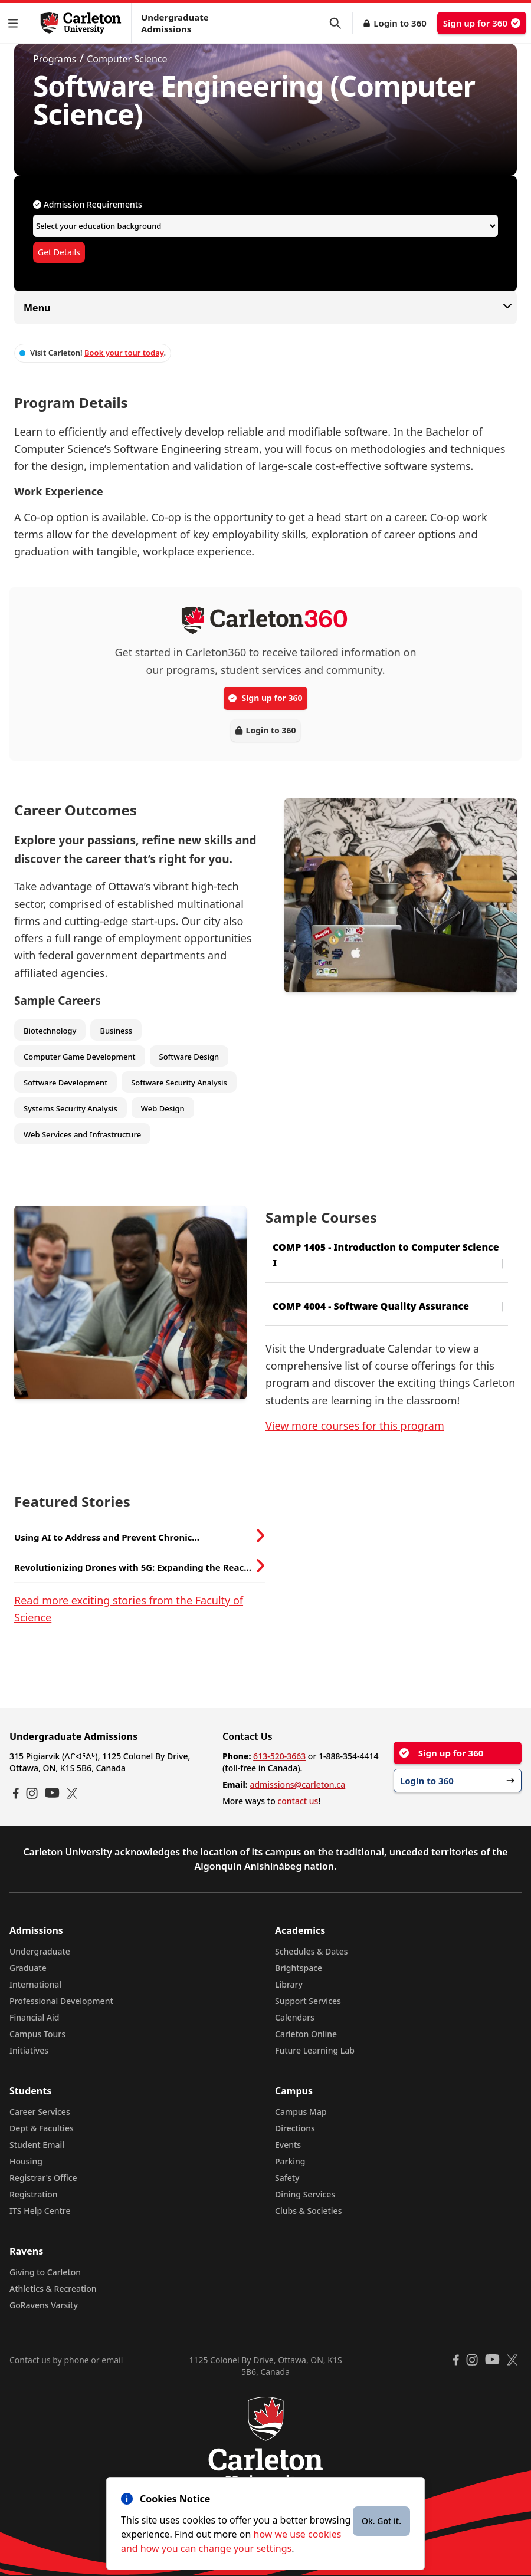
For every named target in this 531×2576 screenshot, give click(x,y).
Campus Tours (37, 2033)
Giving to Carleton (45, 2272)
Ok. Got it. (381, 2520)
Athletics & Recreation (52, 2288)
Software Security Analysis (179, 1082)
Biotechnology (50, 1030)
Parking (290, 2161)
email (112, 2360)
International (35, 1984)
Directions (295, 2128)
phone (76, 2360)
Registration (33, 2194)
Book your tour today (123, 352)
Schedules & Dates (311, 1951)
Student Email (36, 2144)
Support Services (308, 2000)
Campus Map (301, 2111)
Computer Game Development (80, 1056)
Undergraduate (39, 1951)
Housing (25, 2161)
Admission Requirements (87, 204)
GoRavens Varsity (43, 2305)
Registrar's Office (43, 2177)
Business (116, 1030)
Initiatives (28, 2050)
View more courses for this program (355, 1426)
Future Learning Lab (315, 2050)
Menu (265, 307)
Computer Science (127, 58)
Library (289, 1984)
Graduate (28, 1967)
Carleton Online (306, 2033)
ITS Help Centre (40, 2210)
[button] (15, 23)
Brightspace (298, 1967)
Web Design (163, 1108)
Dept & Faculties (41, 2128)
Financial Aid (34, 2017)
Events (288, 2144)
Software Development (65, 1082)
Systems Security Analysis (70, 1108)
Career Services (39, 2111)
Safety (287, 2177)
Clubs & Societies (308, 2210)
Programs (54, 58)
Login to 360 (400, 23)
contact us (297, 1801)
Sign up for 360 (481, 23)
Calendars (294, 2017)
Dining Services (305, 2194)
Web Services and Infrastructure (82, 1134)
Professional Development (61, 2000)
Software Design (189, 1056)
